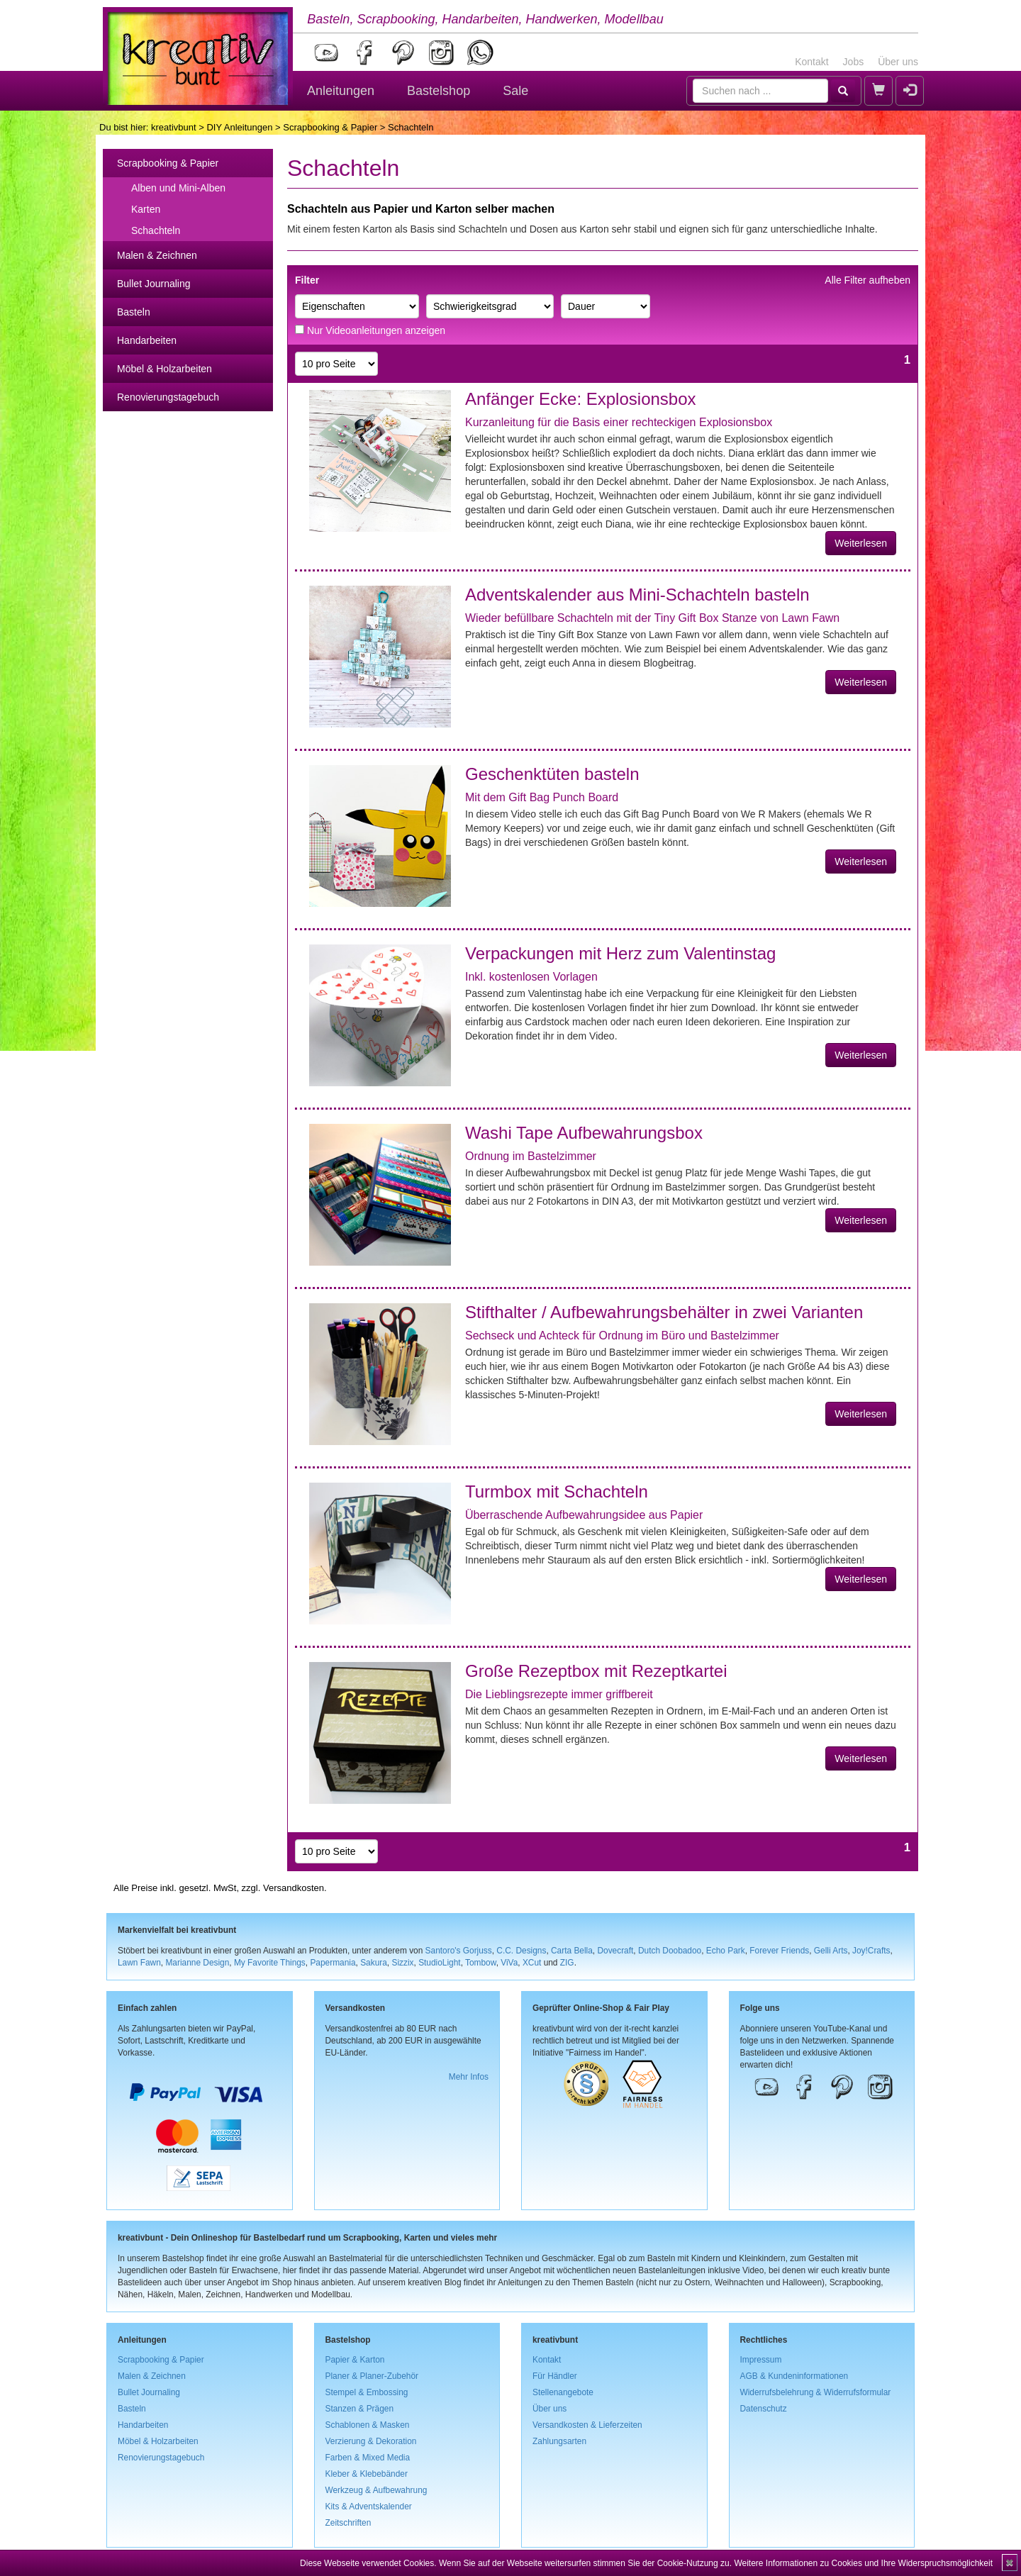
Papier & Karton (355, 2360)
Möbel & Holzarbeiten (164, 368)
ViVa (509, 1963)
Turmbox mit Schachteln (556, 1491)
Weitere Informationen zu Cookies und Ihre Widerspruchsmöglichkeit (863, 2563)
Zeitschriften (348, 2523)
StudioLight (439, 1963)
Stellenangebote (562, 2392)
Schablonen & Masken (367, 2425)
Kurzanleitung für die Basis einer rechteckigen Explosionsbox (618, 422)
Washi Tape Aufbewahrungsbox (584, 1132)
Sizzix (402, 1963)
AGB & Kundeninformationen (794, 2376)
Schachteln (155, 230)
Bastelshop (438, 91)
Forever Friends (779, 1951)
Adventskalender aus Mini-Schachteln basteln (637, 594)
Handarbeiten (147, 340)
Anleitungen (340, 91)
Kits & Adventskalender (368, 2506)
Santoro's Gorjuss (458, 1951)
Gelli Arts (831, 1951)
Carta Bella (572, 1951)
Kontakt (811, 61)
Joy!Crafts (871, 1951)
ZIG (567, 1963)
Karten (145, 209)
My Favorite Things (270, 1963)
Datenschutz (763, 2409)
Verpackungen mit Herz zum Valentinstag (620, 953)
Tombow (480, 1963)
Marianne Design (197, 1963)
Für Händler (554, 2376)
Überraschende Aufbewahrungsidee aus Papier (584, 1515)
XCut (532, 1963)
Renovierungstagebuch (168, 397)
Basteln (133, 312)
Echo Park (725, 1951)
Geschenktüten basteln (552, 774)
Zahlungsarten (559, 2441)
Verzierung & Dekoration (371, 2441)
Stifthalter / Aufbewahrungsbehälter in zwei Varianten (664, 1312)
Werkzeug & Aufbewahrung (376, 2490)
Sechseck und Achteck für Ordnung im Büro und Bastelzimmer (622, 1335)
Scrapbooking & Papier (330, 127)
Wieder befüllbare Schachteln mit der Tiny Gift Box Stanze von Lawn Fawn (652, 618)
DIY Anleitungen (239, 127)
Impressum (761, 2360)
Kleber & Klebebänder (366, 2474)
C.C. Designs (521, 1951)
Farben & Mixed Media (368, 2458)
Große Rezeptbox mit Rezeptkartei (596, 1670)
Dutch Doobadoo (669, 1951)
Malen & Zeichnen (157, 255)
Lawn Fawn (139, 1963)
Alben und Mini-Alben (178, 188)
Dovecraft (615, 1951)
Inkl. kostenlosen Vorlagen (531, 977)
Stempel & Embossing (366, 2392)
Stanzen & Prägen (359, 2409)
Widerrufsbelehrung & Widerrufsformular (815, 2392)
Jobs (853, 61)
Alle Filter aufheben (867, 280)
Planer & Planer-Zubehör (372, 2376)
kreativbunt (173, 127)
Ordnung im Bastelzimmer (530, 1156)
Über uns (898, 61)
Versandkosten (293, 1888)
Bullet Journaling (154, 283)
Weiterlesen (861, 543)
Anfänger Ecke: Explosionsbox (580, 398)
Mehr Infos (469, 2077)
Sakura (373, 1963)
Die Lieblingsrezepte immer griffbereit (559, 1694)
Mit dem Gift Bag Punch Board (541, 797)
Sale (515, 91)
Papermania (332, 1963)
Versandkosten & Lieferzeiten (587, 2425)
